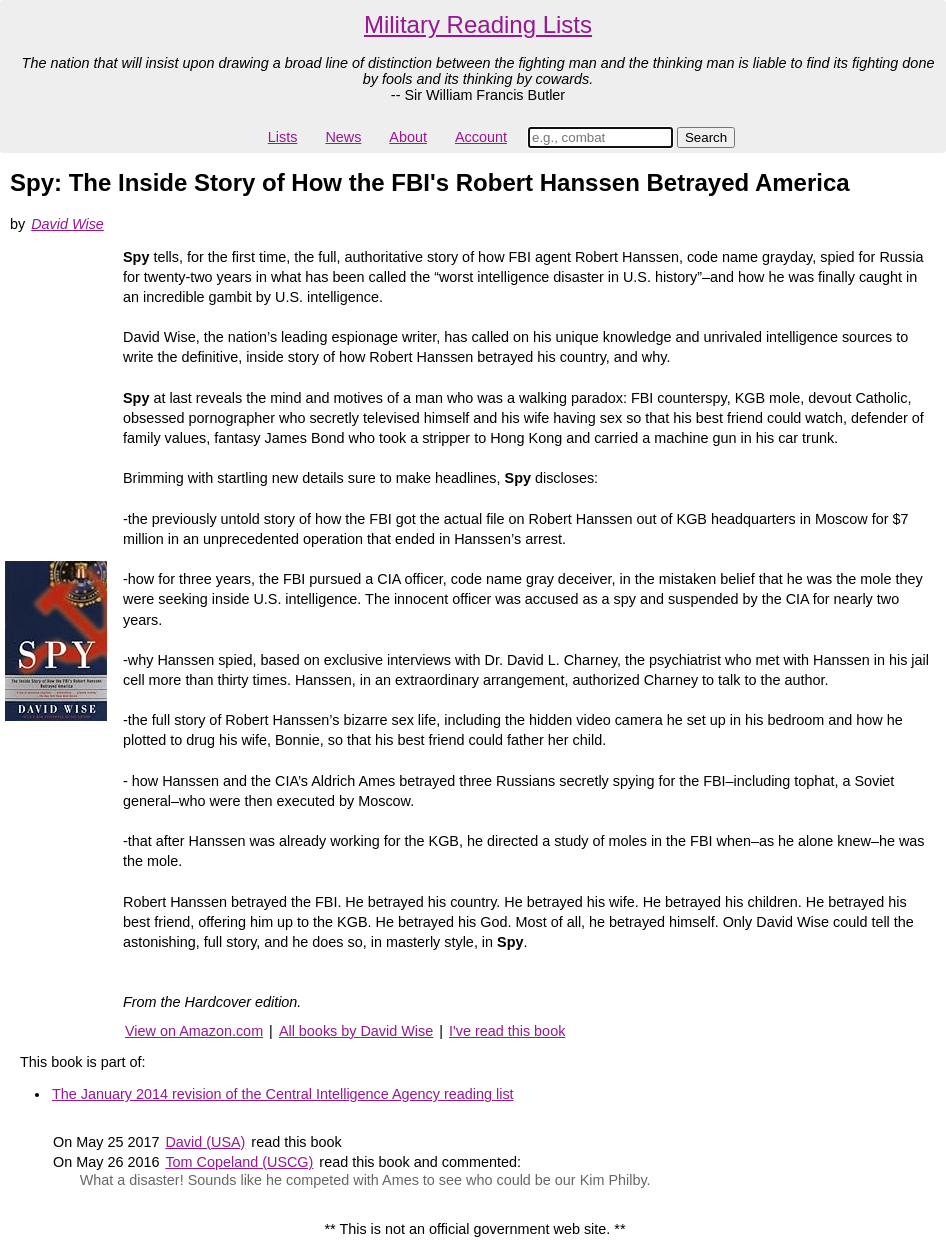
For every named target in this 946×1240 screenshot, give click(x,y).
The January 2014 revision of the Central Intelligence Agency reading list (283, 1094)
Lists (283, 137)
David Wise (67, 224)
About (408, 137)
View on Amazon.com (194, 1031)
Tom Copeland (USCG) (239, 1162)
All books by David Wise (356, 1031)
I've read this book (507, 1031)
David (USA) (205, 1142)
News (343, 137)
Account (481, 137)
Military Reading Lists (478, 24)
